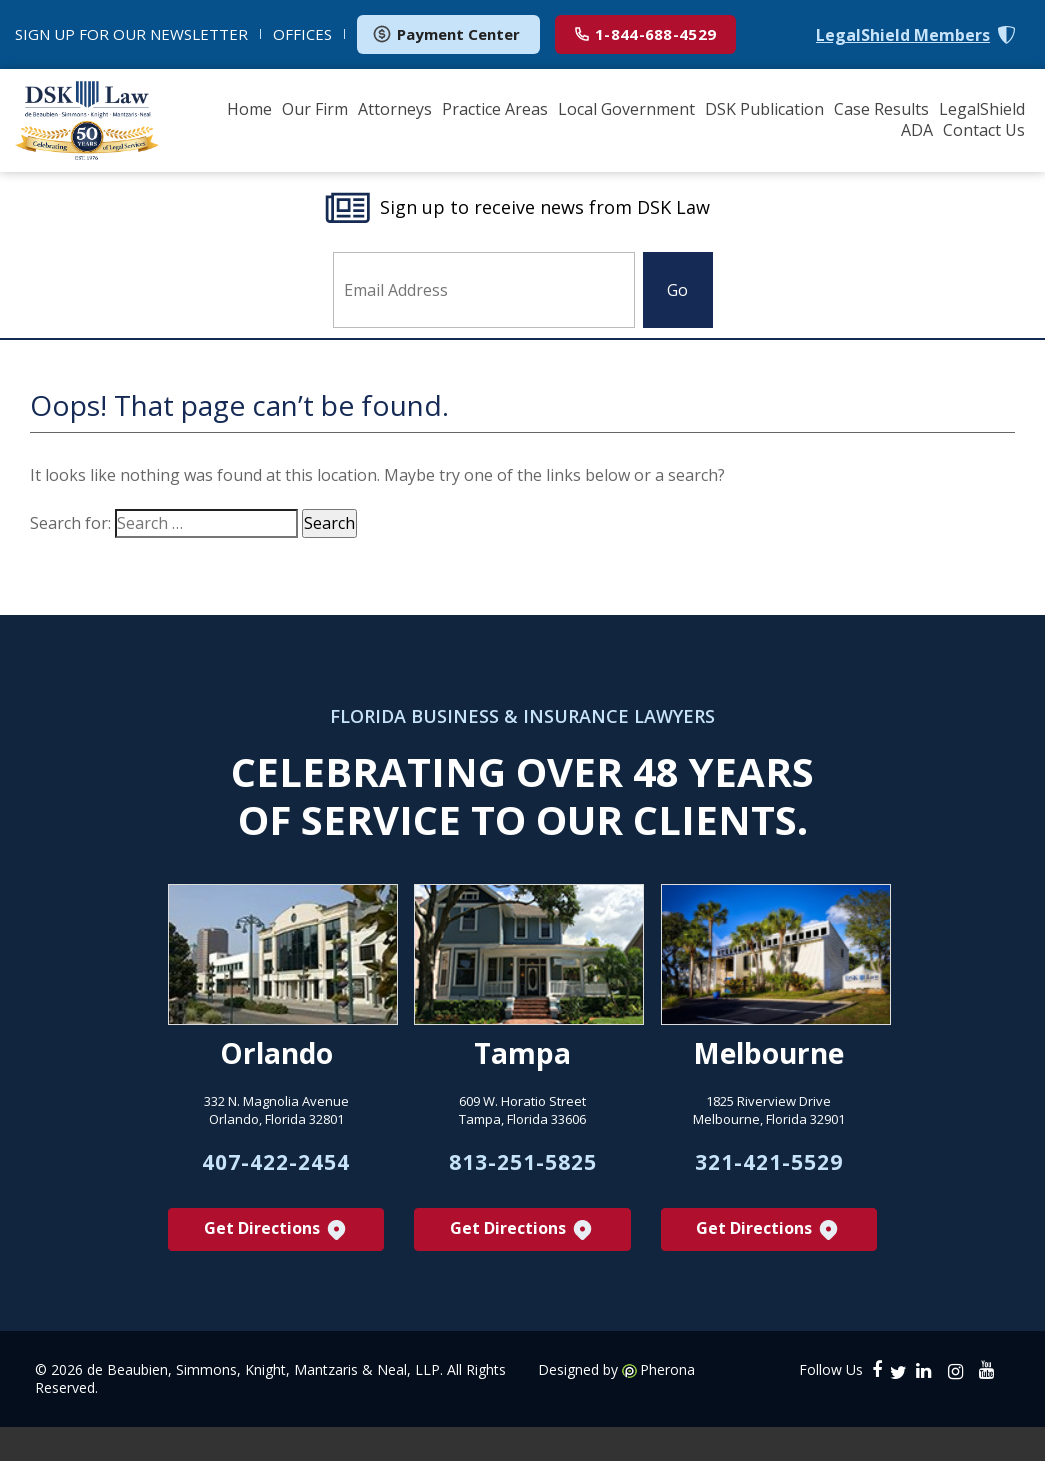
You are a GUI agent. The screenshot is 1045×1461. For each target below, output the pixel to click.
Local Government (626, 109)
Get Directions (276, 1256)
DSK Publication (764, 109)
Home (249, 109)
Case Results (881, 109)
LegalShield (982, 109)
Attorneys (395, 109)
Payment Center (446, 34)
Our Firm (315, 109)
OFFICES (302, 34)
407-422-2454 (276, 1185)
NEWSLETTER (131, 34)
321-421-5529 (769, 1185)
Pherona (667, 1397)
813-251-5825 (523, 1185)
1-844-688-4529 (645, 34)
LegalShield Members (903, 35)
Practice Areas (495, 109)
